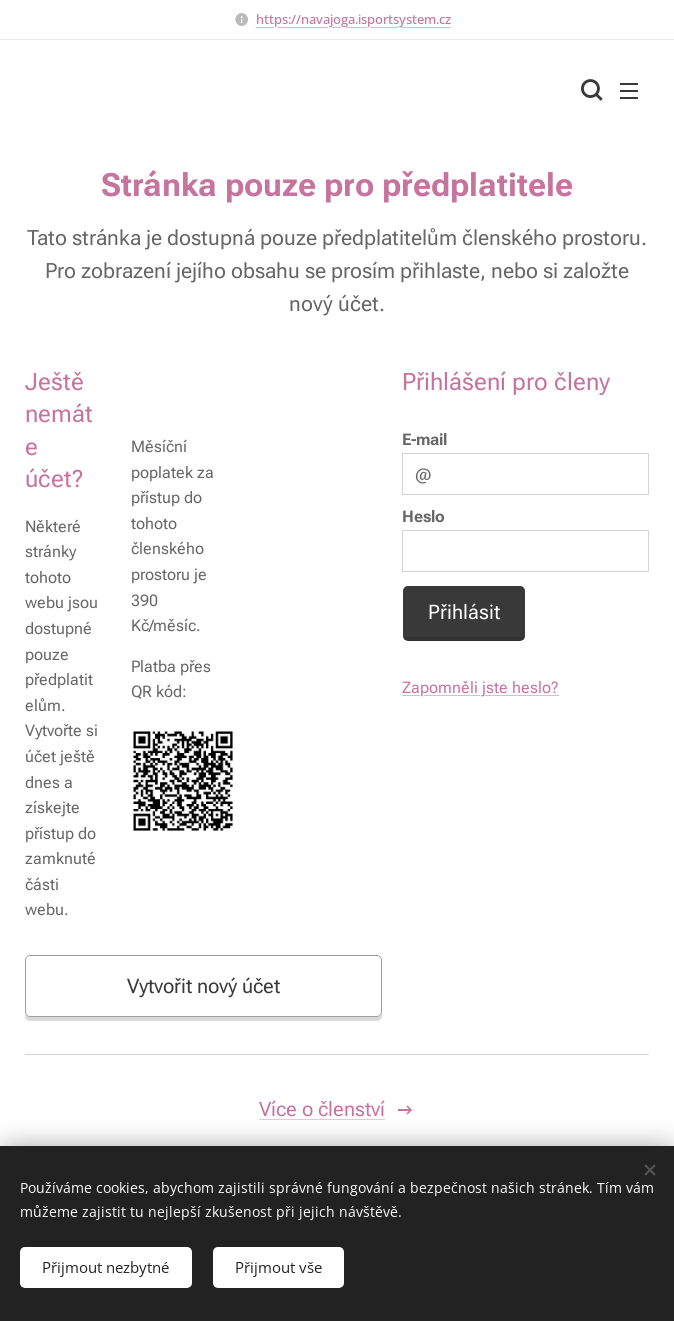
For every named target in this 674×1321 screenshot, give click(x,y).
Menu (629, 91)
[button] (589, 90)
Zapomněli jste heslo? (480, 688)
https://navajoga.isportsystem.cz (353, 19)
